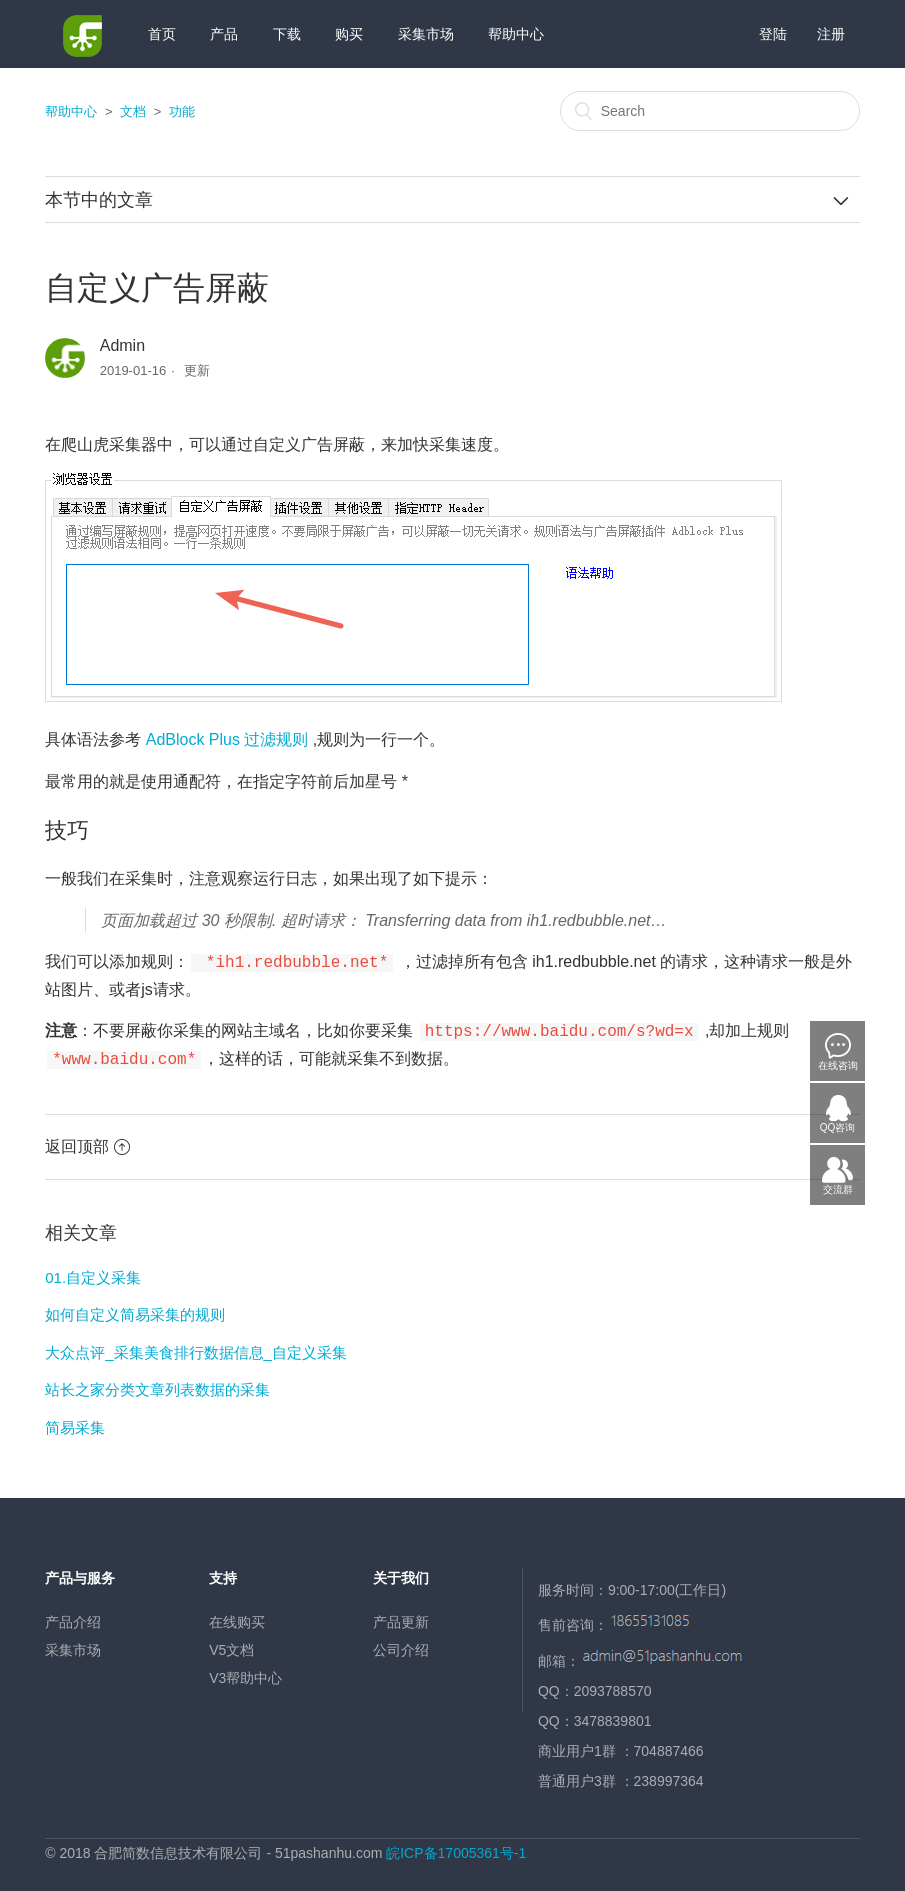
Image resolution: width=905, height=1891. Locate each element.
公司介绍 (401, 1644)
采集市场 (426, 34)
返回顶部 (87, 1140)
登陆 (773, 34)
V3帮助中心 (245, 1672)
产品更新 (401, 1616)
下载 (287, 34)
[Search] (710, 111)
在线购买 (237, 1616)
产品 (224, 34)
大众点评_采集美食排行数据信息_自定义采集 (196, 1346)
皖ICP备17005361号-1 (456, 1847)
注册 (831, 34)
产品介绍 (73, 1616)
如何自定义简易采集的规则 (135, 1308)
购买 (349, 34)
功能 (182, 111)
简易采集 (75, 1421)
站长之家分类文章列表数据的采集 (157, 1383)
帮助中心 (516, 34)
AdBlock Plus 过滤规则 (227, 739)
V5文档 (231, 1644)
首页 (162, 34)
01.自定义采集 (93, 1271)
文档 (133, 111)
